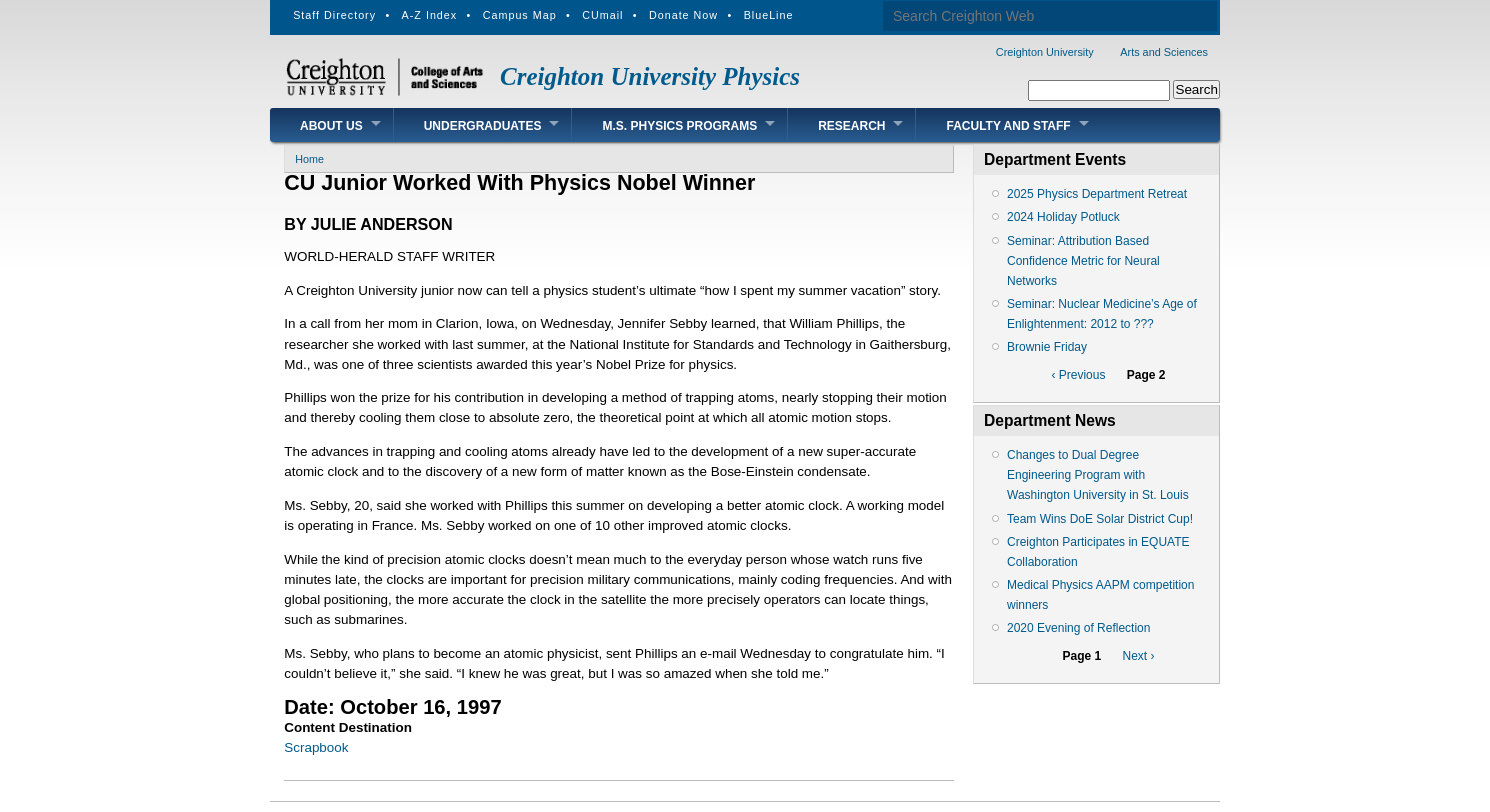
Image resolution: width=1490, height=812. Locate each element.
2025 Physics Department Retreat (1097, 194)
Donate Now (683, 15)
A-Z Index (430, 15)
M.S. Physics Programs (679, 126)
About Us (331, 126)
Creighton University (1045, 52)
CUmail (602, 15)
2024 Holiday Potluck (1063, 217)
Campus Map (520, 15)
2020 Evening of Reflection (1078, 628)
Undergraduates (483, 126)
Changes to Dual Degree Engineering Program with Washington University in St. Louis (1098, 475)
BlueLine (769, 15)
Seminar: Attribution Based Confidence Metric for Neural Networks (1083, 261)
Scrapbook (316, 747)
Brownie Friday (1047, 347)
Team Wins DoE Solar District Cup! (1100, 519)
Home (309, 159)
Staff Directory (334, 15)
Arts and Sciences (1164, 52)
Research (851, 126)
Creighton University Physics (650, 76)
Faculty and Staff (1008, 126)
